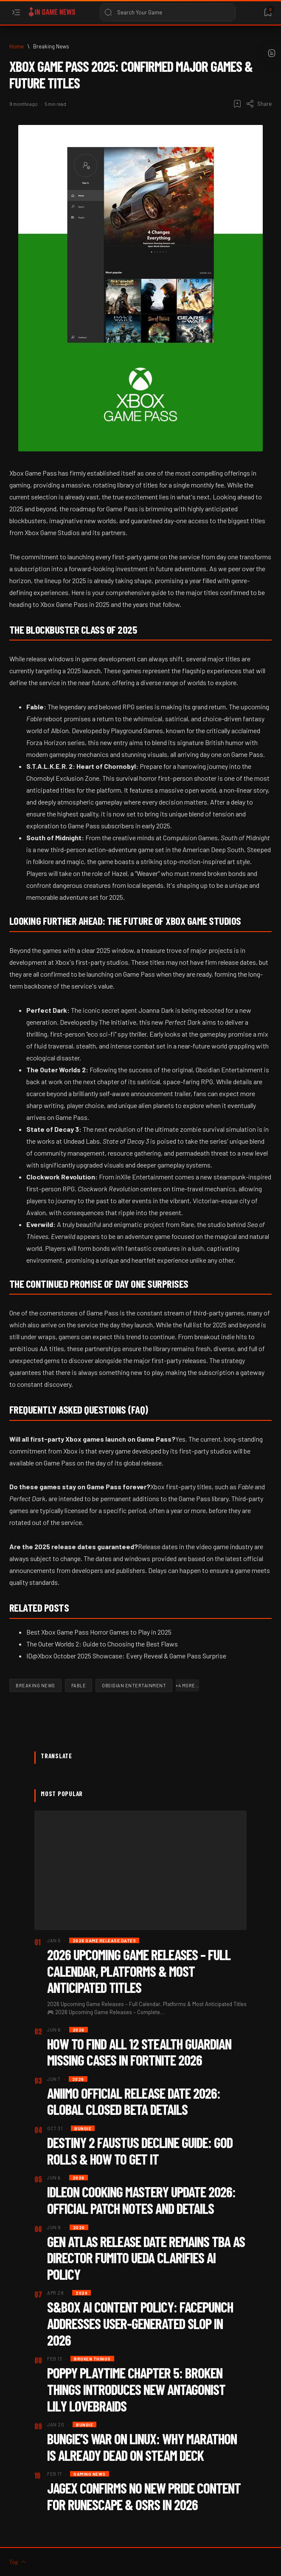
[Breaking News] (51, 46)
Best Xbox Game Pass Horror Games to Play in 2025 (98, 1632)
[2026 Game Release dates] (104, 1940)
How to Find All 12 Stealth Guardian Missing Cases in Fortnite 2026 (139, 2052)
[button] (187, 1685)
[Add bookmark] (237, 103)
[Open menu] (15, 12)
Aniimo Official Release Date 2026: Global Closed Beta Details (133, 2101)
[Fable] (79, 1685)
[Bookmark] (267, 12)
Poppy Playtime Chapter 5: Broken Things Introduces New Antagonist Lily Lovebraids (136, 2389)
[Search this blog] (168, 12)
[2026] (78, 2029)
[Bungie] (83, 2128)
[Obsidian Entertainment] (134, 1685)
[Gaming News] (89, 2473)
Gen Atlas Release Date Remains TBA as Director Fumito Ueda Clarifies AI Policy (146, 2258)
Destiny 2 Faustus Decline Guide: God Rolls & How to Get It (140, 2151)
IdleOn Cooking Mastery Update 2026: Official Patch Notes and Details (141, 2200)
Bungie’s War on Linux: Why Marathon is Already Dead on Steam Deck (142, 2447)
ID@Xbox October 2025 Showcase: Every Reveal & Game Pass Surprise (126, 1656)
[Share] (259, 103)
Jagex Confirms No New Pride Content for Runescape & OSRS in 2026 (144, 2496)
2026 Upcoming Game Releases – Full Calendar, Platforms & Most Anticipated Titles (138, 1971)
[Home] (16, 46)
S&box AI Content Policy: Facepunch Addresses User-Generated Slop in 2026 (140, 2323)
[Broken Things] (92, 2358)
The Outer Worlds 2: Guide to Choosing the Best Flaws (102, 1644)
